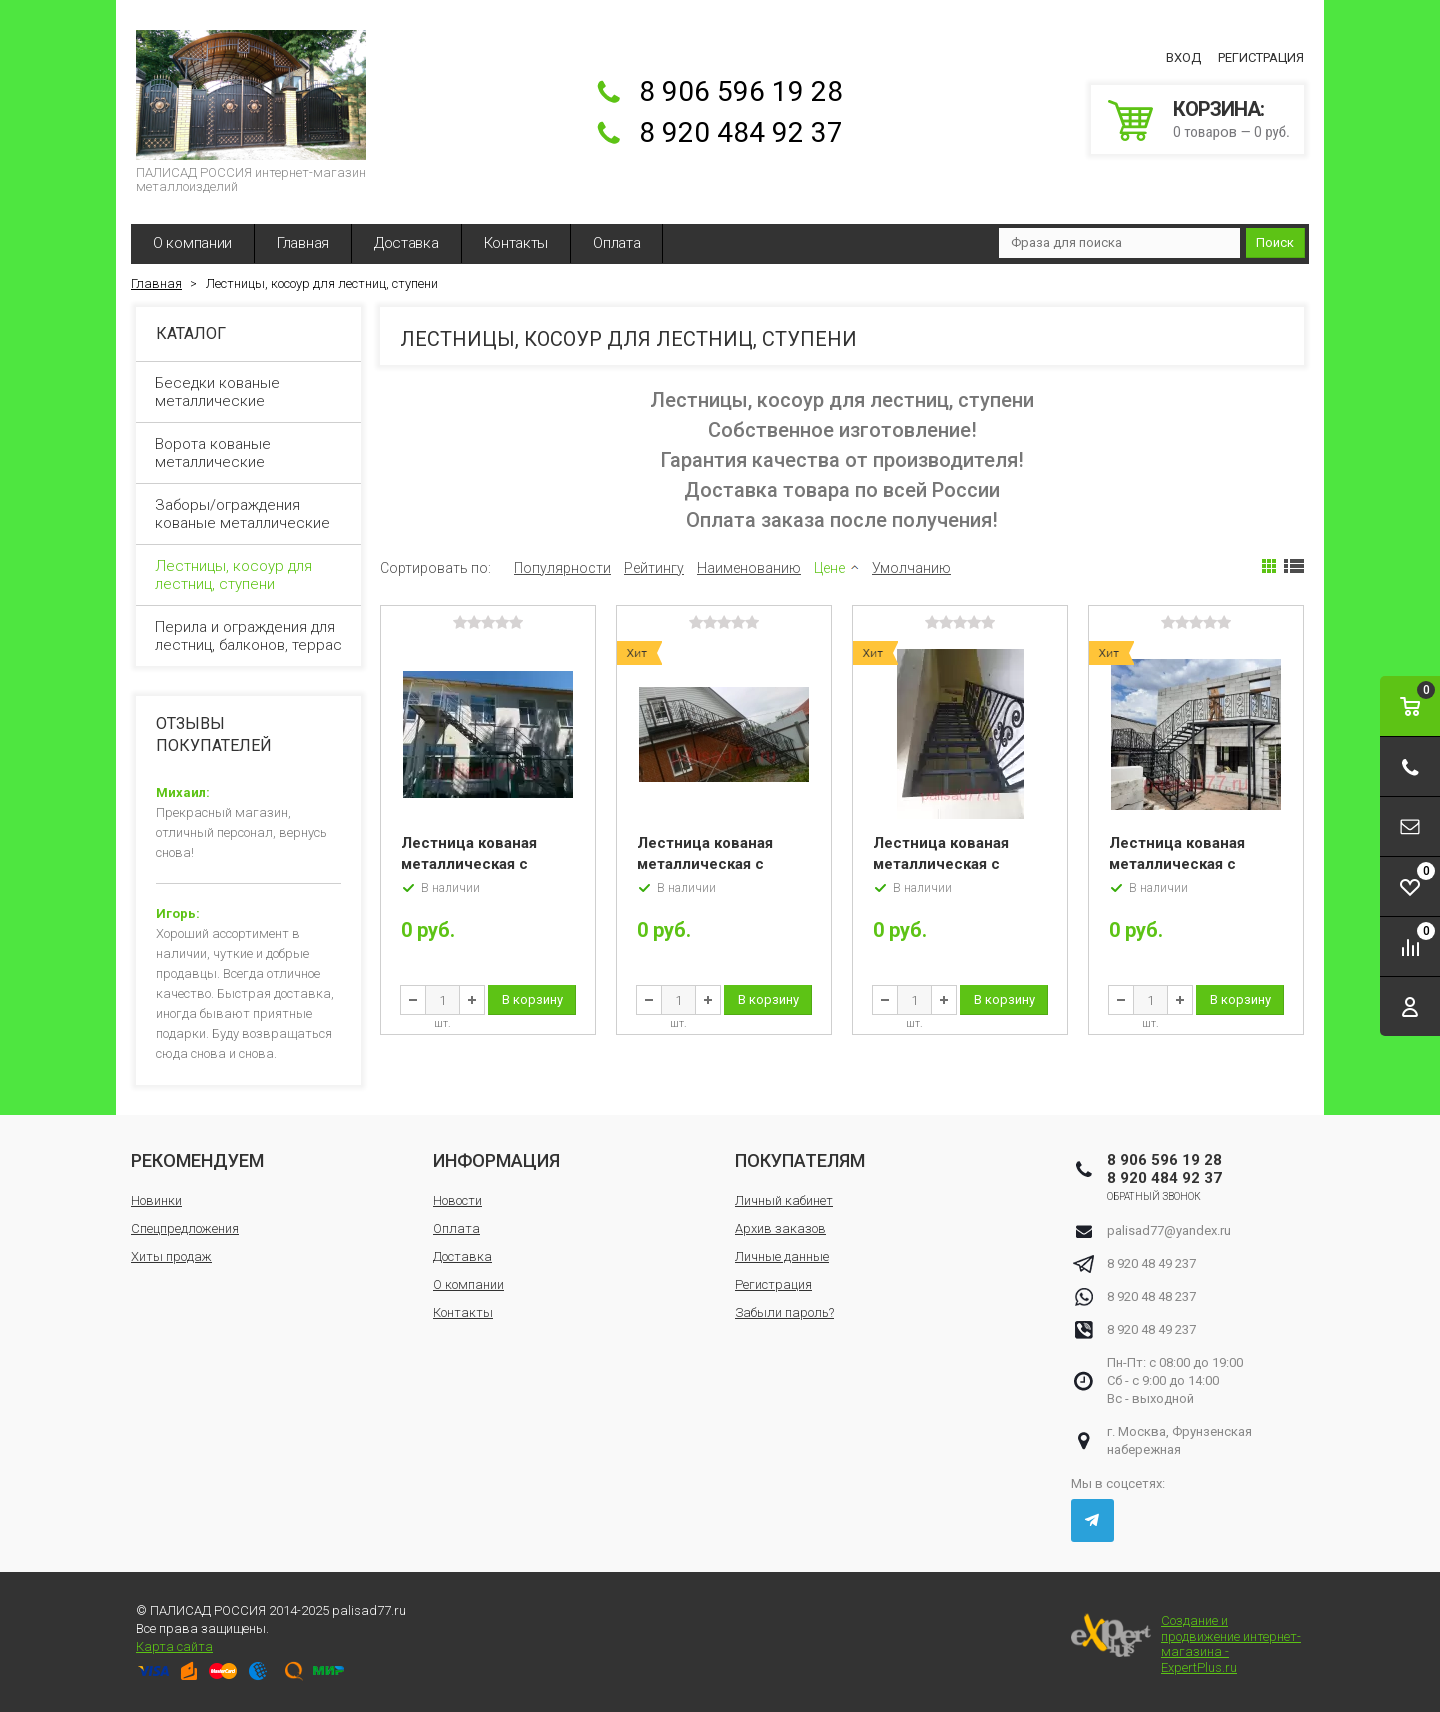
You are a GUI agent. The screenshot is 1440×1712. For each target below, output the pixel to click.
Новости (457, 1200)
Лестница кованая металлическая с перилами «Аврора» (711, 864)
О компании (192, 243)
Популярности (562, 568)
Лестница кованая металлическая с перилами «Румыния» (1189, 864)
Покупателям (800, 1160)
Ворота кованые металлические (249, 453)
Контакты (516, 243)
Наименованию (749, 568)
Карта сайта (174, 1646)
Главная (303, 243)
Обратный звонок (1154, 1196)
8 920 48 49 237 (1151, 1263)
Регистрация (1261, 57)
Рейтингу (654, 568)
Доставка (406, 243)
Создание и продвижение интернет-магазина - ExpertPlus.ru (1186, 1644)
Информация (496, 1160)
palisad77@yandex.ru (1169, 1230)
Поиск (1275, 242)
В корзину (532, 999)
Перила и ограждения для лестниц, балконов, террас (249, 636)
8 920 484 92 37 (741, 132)
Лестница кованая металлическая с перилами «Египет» (945, 864)
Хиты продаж (171, 1256)
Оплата (616, 243)
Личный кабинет (784, 1200)
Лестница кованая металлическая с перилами (469, 864)
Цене (829, 568)
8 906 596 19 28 (741, 91)
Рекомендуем (197, 1160)
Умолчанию (911, 568)
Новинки (156, 1200)
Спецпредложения (185, 1228)
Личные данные (782, 1256)
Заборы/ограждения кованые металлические (249, 514)
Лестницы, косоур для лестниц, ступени (249, 575)
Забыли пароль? (784, 1312)
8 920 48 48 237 (1151, 1296)
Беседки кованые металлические (249, 392)
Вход (1183, 57)
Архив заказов (780, 1228)
